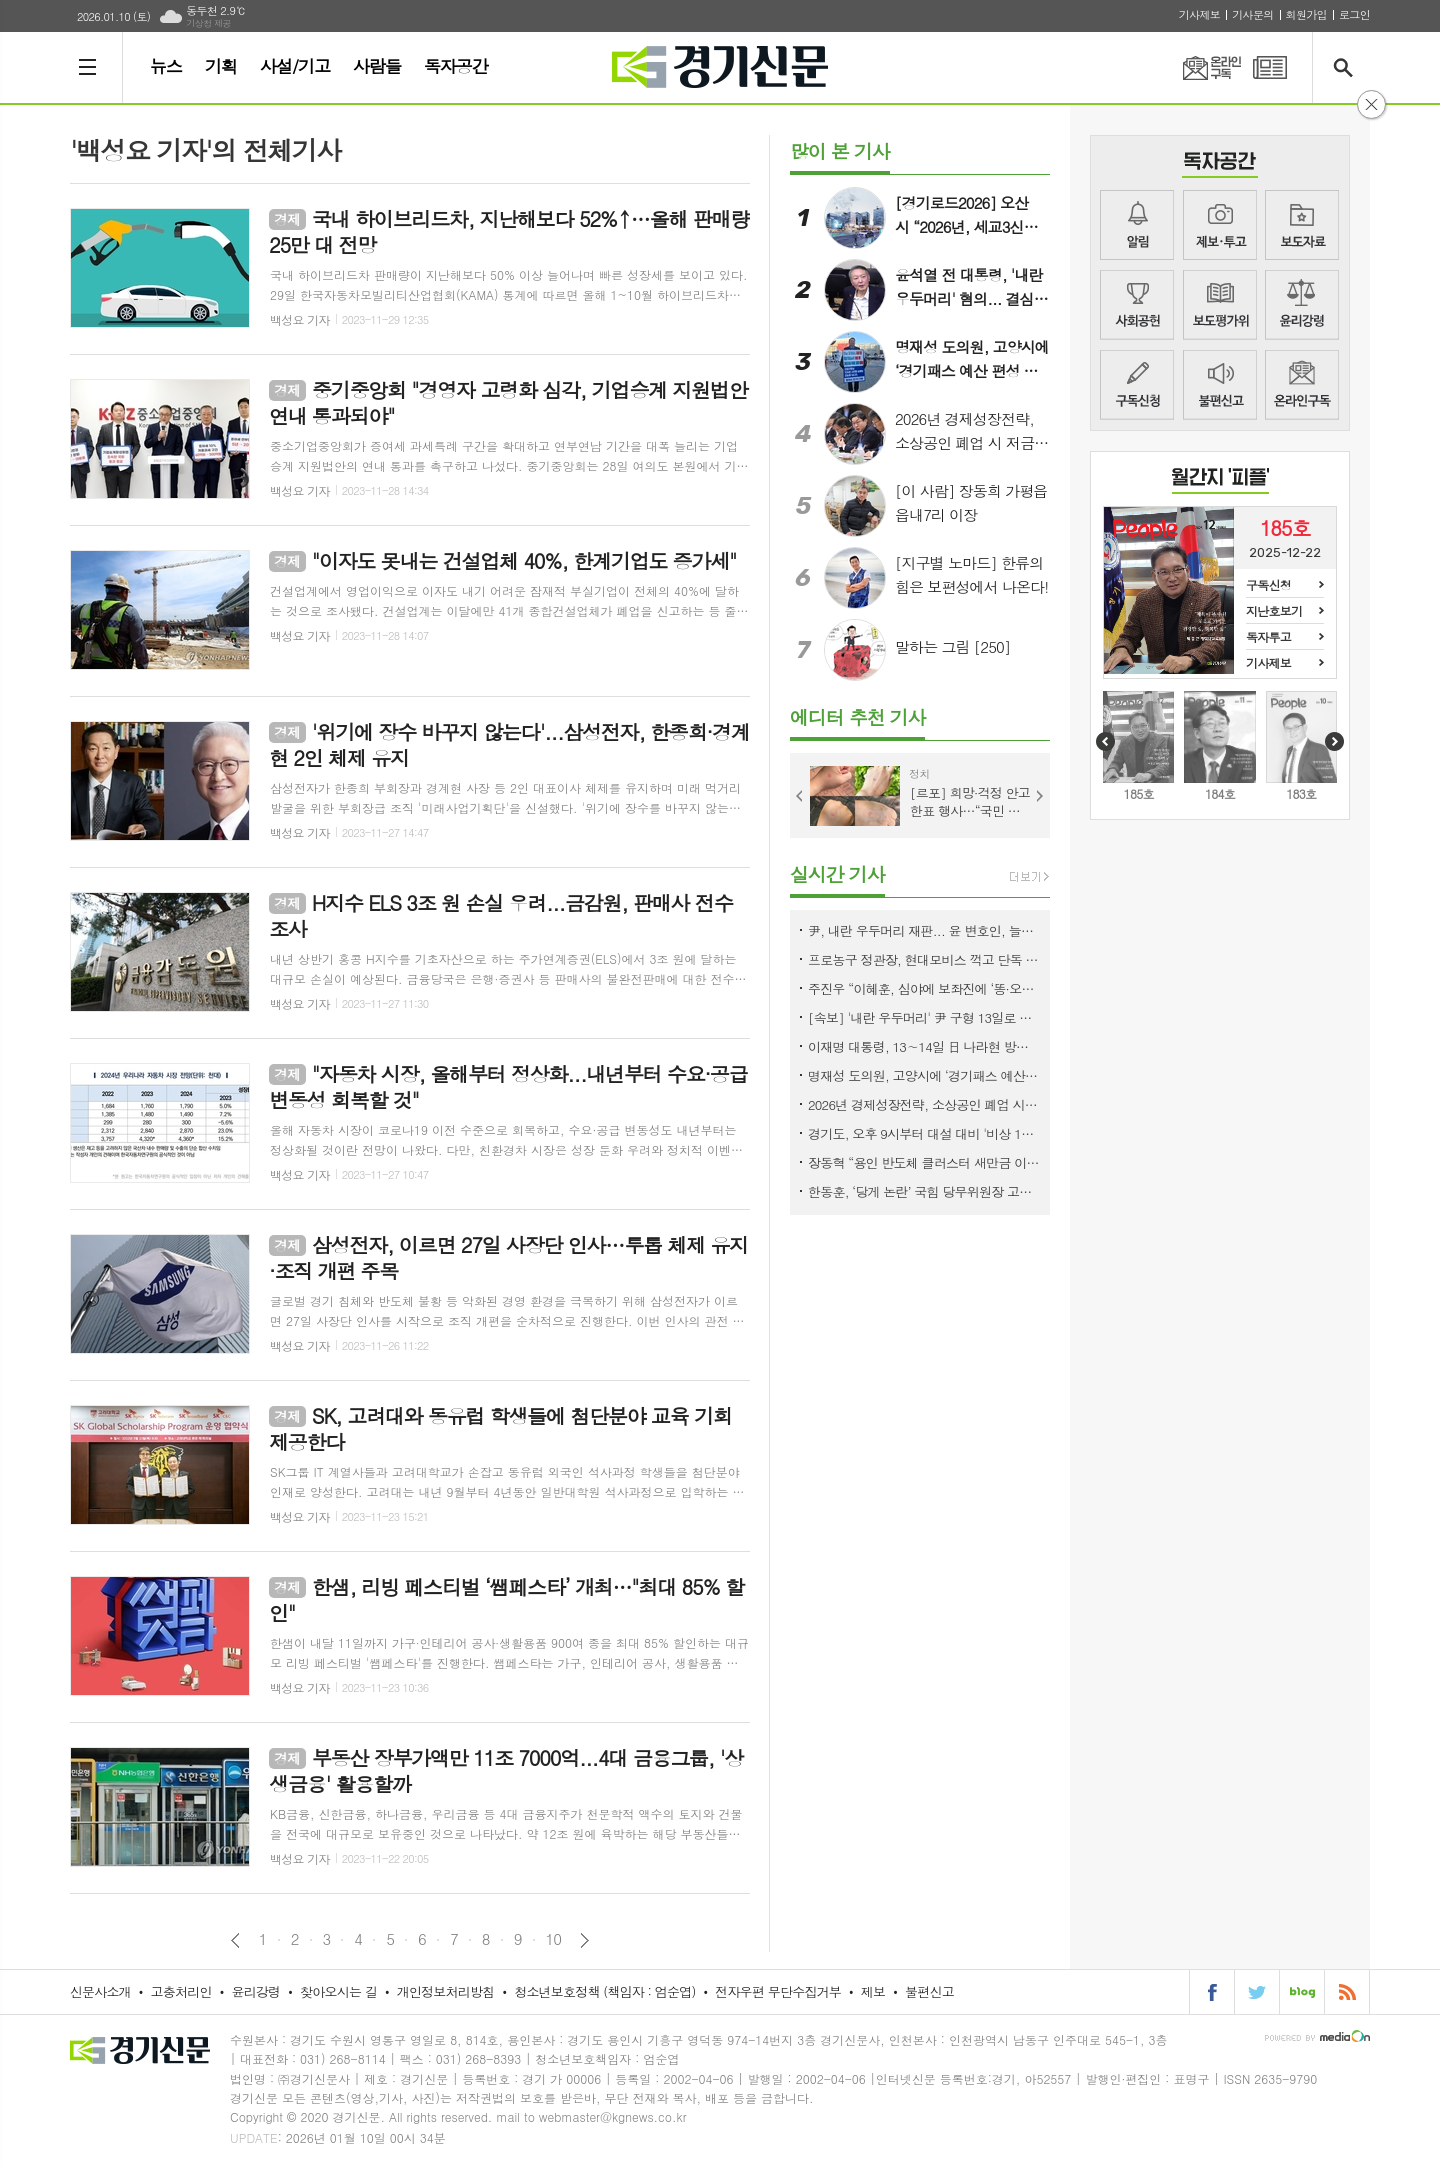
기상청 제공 (208, 23)
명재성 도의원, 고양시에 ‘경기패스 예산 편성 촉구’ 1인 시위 (924, 1075)
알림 (1137, 225)
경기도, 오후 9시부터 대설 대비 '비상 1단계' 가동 (924, 1133)
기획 (221, 66)
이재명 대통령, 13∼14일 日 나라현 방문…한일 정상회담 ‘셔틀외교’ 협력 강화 (924, 1046)
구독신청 (1137, 385)
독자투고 (1268, 636)
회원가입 (1306, 14)
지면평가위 (1220, 305)
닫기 (1371, 104)
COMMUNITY (1220, 164)
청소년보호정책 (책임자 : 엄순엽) (604, 1991)
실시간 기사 (837, 873)
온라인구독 (1200, 67)
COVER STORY (1220, 480)
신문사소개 (100, 1991)
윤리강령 (1302, 305)
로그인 (1354, 14)
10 (554, 1939)
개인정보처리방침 (446, 1991)
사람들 (377, 66)
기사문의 (1252, 14)
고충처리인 (181, 1991)
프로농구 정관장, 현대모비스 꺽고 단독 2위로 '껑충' (924, 959)
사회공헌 (1137, 305)
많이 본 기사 (840, 150)
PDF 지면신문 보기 (1270, 67)
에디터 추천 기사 (857, 716)
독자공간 (456, 66)
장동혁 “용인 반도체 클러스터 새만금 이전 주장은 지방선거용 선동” (924, 1162)
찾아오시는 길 (338, 1991)
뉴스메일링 (1302, 385)
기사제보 (1199, 14)
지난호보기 (1274, 610)
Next (1040, 796)
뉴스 (166, 66)
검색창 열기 (1347, 67)
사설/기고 (295, 66)
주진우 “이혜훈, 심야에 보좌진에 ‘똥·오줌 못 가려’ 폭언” (924, 988)
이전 (235, 1940)
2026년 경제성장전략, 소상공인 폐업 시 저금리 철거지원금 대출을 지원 (924, 1104)
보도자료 (1302, 225)
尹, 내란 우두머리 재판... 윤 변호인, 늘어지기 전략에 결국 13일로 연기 (924, 930)
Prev (800, 796)
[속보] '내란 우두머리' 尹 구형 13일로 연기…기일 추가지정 (924, 1017)
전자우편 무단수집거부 (778, 1991)
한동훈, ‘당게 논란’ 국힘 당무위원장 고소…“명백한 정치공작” (924, 1191)
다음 (584, 1940)
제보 (1220, 225)
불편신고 (1220, 385)
